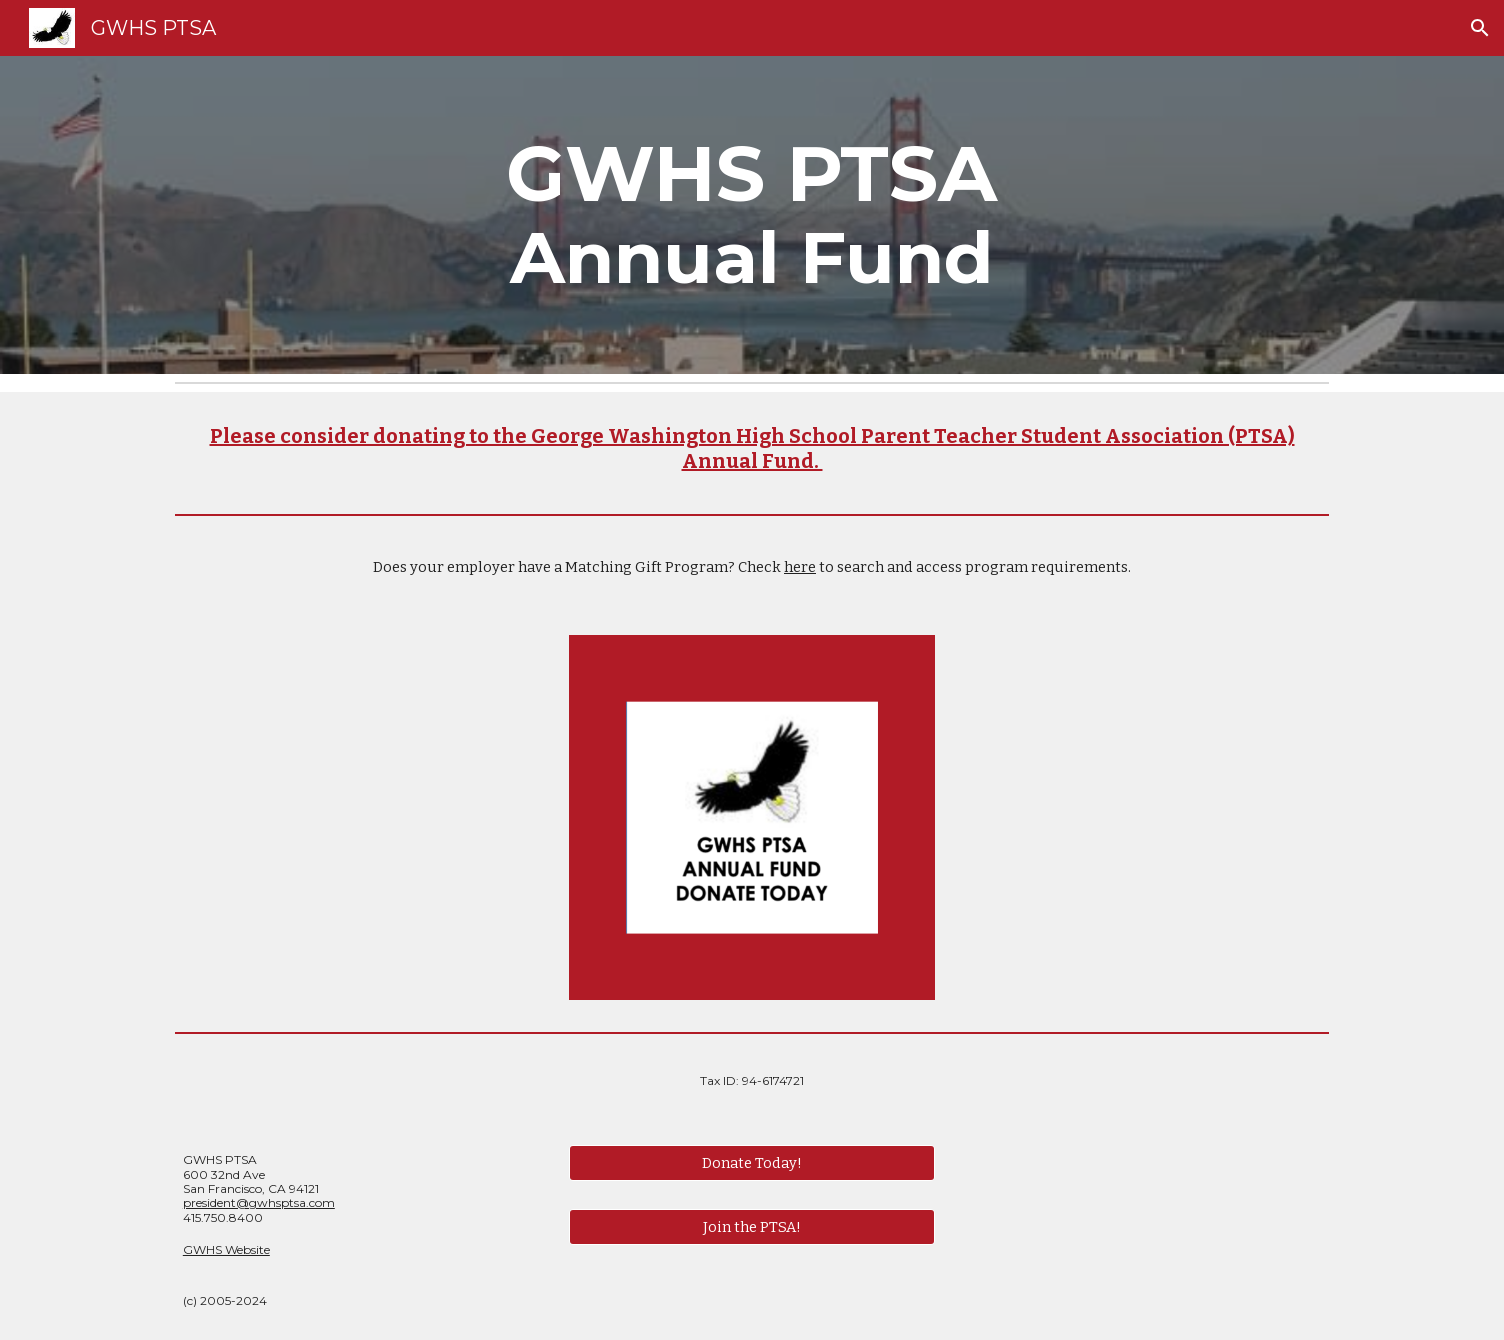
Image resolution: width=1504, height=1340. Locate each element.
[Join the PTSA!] (751, 1226)
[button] (1480, 28)
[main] (752, 215)
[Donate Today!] (751, 1163)
